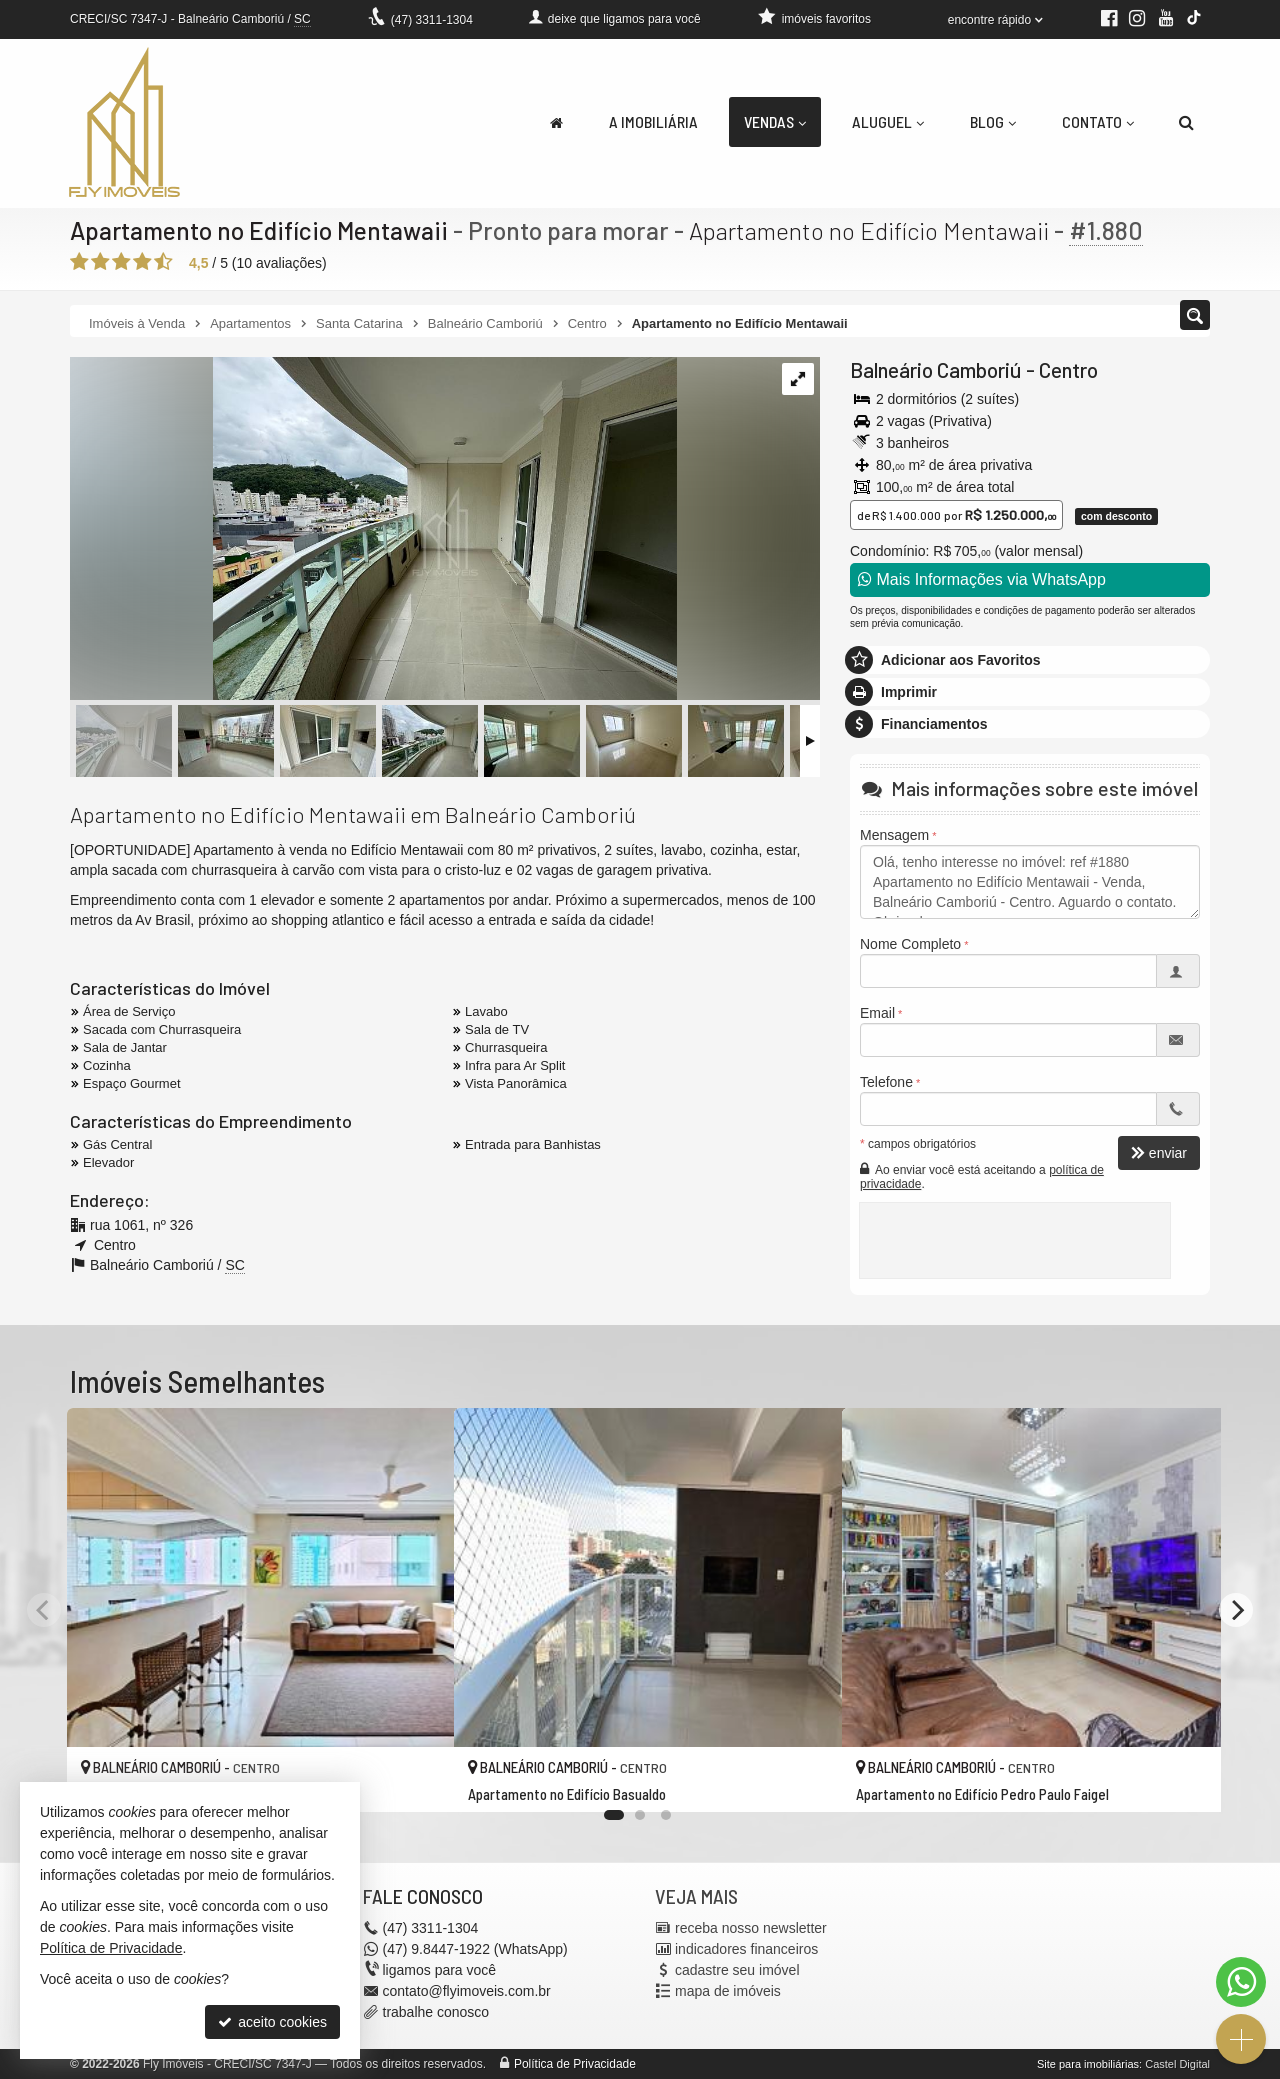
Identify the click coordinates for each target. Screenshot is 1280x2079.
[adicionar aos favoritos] (417, 1780)
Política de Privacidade (575, 2064)
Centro (1068, 369)
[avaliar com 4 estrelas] (142, 262)
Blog (993, 121)
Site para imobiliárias (1088, 2064)
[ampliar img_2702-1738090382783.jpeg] (373, 530)
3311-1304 (432, 20)
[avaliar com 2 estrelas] (100, 262)
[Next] (1236, 1610)
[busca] (1186, 122)
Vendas (775, 121)
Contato (1098, 121)
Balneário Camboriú (936, 369)
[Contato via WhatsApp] (1241, 1982)
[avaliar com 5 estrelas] (163, 262)
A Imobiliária (653, 121)
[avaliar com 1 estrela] (79, 262)
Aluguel (888, 121)
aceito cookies (272, 2022)
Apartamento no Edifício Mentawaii (261, 230)
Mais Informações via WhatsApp (982, 579)
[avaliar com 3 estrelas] (121, 262)
